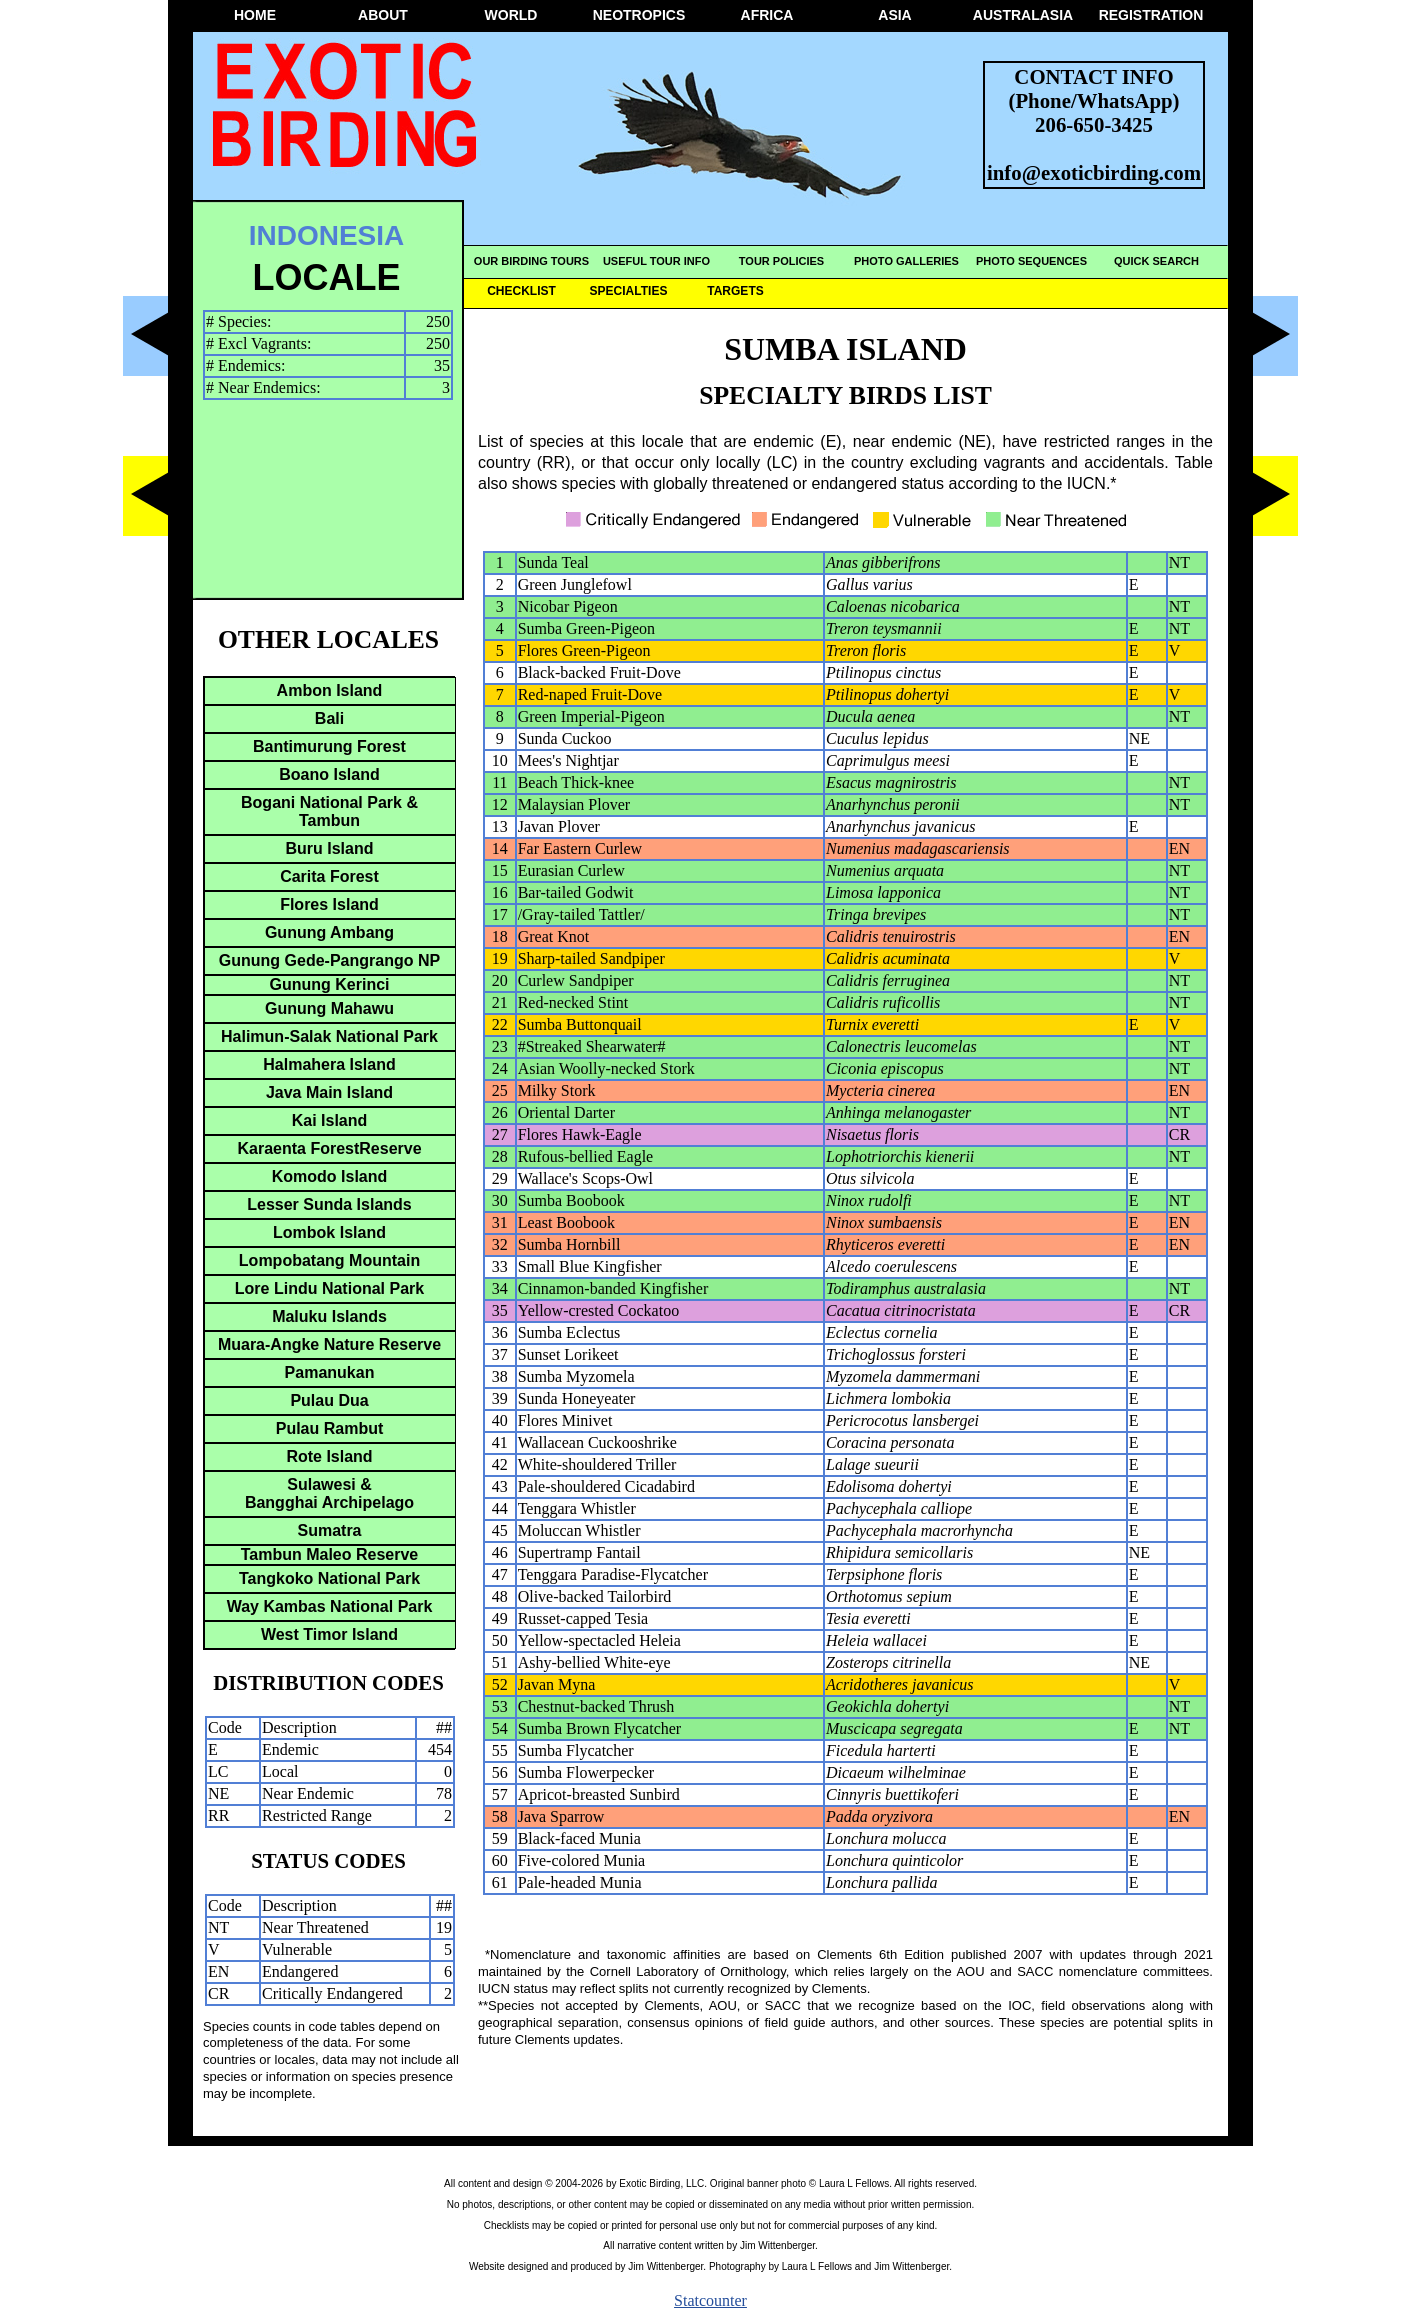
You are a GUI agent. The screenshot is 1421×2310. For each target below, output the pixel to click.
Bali (329, 718)
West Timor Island (329, 1634)
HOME (255, 15)
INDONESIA (327, 235)
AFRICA (767, 15)
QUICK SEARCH (1156, 261)
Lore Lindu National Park (329, 1288)
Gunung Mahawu (329, 1008)
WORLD (511, 15)
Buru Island (329, 848)
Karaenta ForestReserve (329, 1148)
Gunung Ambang (329, 932)
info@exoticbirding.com (1094, 172)
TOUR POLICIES (781, 261)
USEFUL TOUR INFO (656, 261)
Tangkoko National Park (329, 1578)
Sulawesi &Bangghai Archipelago (329, 1493)
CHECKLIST (521, 291)
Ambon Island (330, 690)
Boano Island (329, 774)
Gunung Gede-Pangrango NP (329, 960)
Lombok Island (329, 1232)
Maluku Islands (329, 1316)
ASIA (894, 15)
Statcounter (710, 2300)
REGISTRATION (1151, 15)
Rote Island (329, 1456)
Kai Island (330, 1120)
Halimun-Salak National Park (329, 1036)
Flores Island (329, 904)
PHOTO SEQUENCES (1031, 261)
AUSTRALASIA (1023, 15)
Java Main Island (329, 1092)
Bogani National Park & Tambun (329, 811)
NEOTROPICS (639, 15)
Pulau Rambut (330, 1428)
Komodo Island (330, 1176)
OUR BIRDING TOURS (531, 261)
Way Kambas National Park (330, 1606)
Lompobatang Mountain (329, 1260)
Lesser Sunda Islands (329, 1204)
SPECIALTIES (629, 291)
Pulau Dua (329, 1400)
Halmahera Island (329, 1064)
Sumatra (329, 1530)
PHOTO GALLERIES (906, 261)
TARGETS (735, 291)
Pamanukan (330, 1372)
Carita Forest (329, 876)
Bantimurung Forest (329, 746)
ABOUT (383, 15)
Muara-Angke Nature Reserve (329, 1344)
